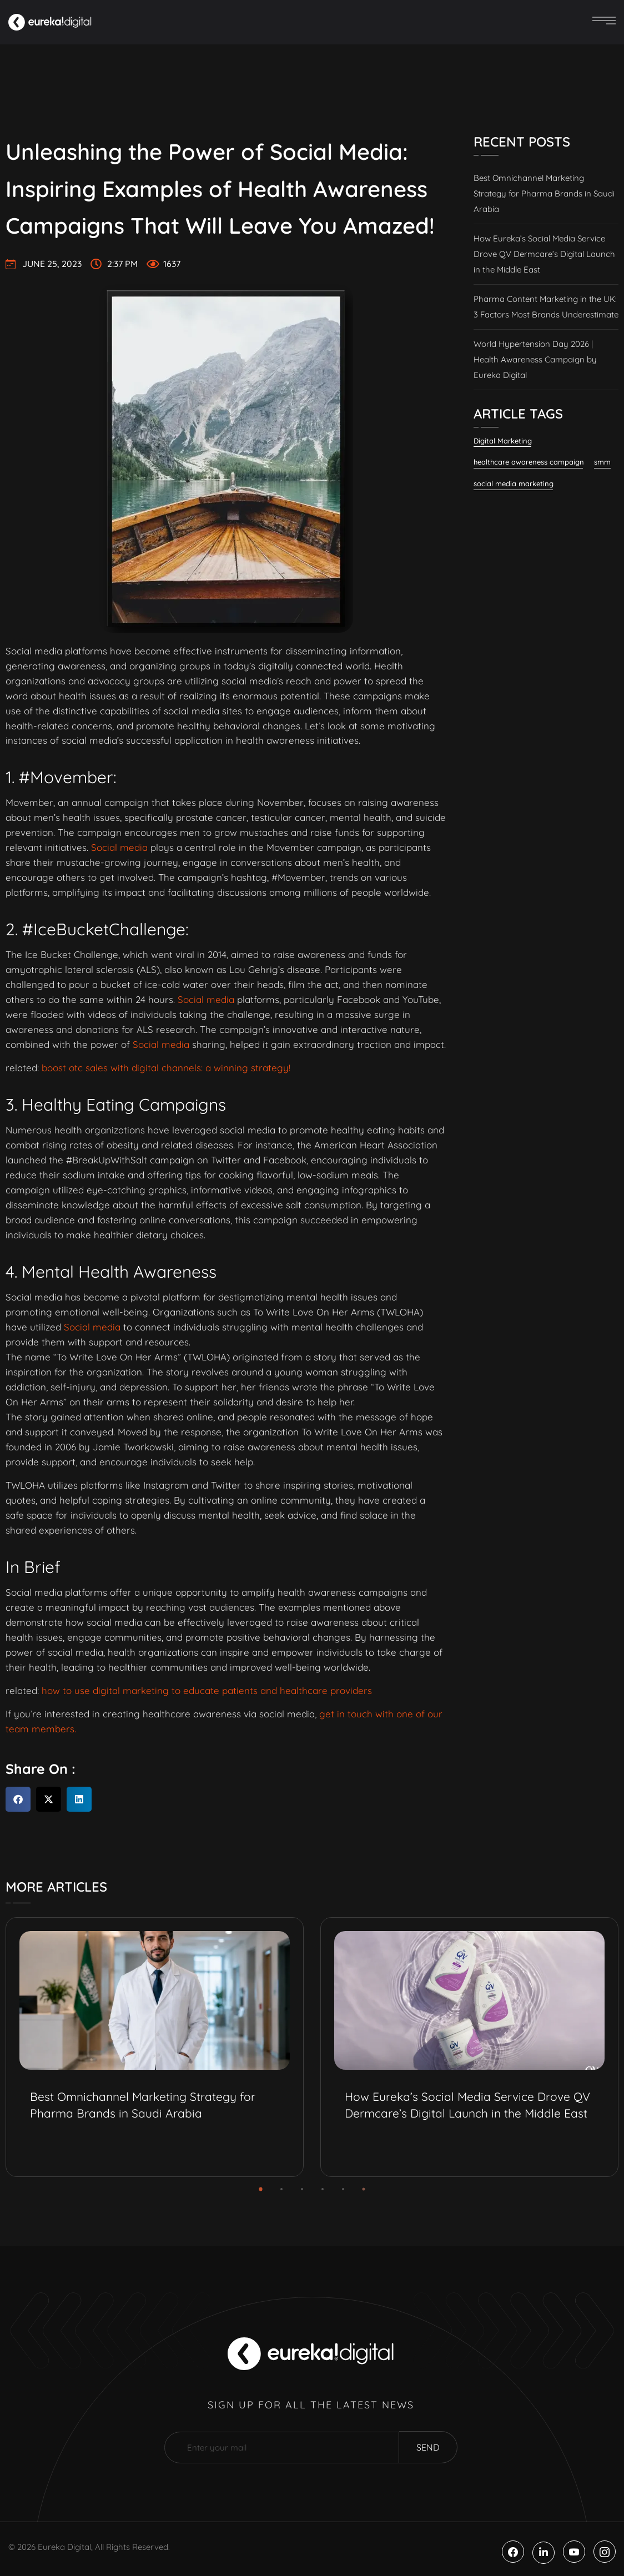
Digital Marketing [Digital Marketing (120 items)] (503, 440)
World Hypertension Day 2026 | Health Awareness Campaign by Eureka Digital (535, 359)
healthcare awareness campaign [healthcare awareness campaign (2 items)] (529, 461)
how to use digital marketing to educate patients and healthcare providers (207, 1690)
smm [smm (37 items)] (602, 461)
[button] (18, 1799)
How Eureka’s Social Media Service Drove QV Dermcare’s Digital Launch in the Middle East (544, 254)
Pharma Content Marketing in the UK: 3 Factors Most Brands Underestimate (546, 307)
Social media (119, 847)
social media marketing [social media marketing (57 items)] (513, 483)
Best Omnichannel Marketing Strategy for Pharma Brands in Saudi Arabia (544, 193)
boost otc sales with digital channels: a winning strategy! (166, 1067)
